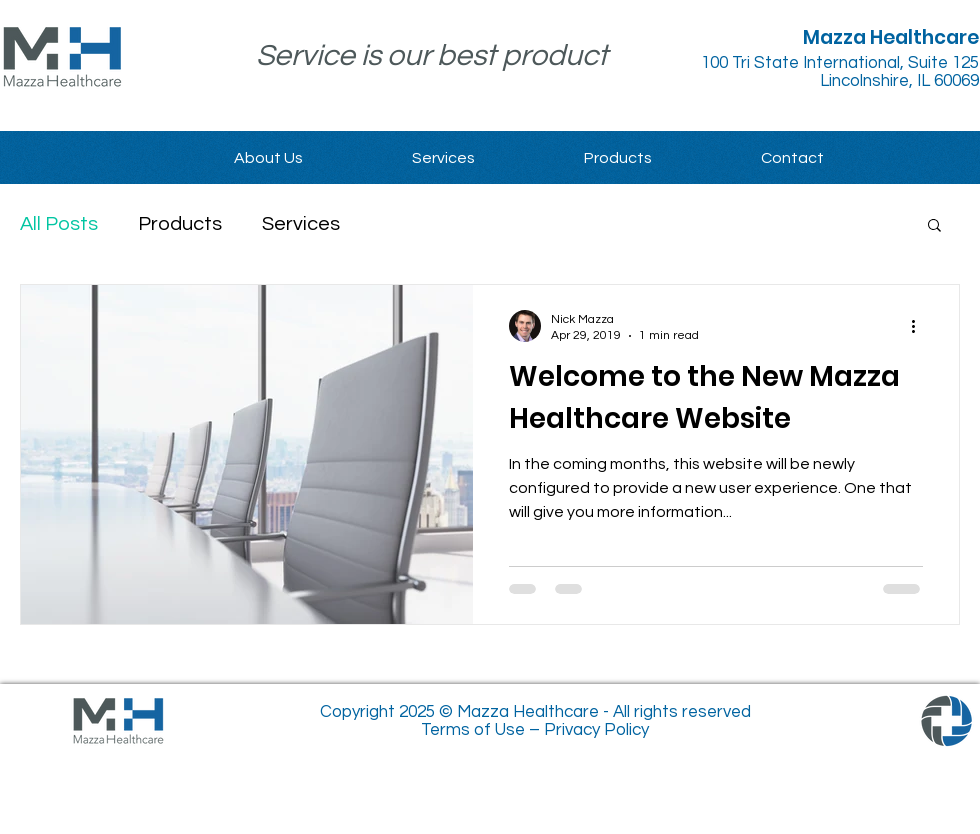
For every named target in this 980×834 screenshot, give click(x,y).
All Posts (59, 224)
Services (301, 224)
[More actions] (920, 326)
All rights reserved (682, 712)
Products (180, 224)
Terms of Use (473, 730)
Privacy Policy (596, 730)
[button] (934, 226)
